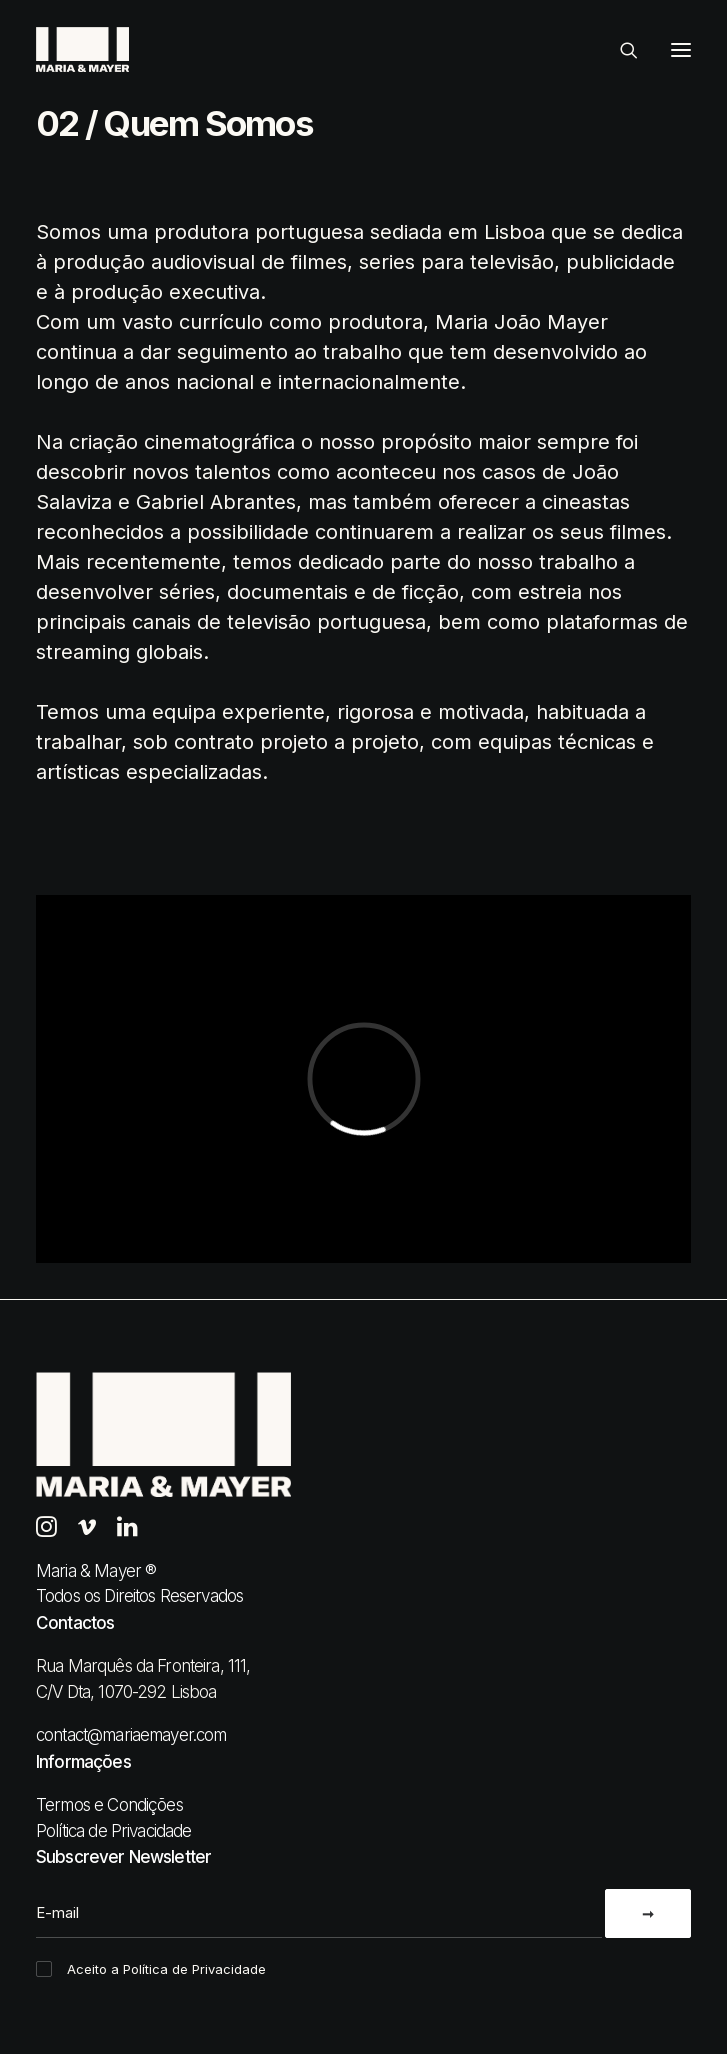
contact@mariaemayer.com (131, 1735)
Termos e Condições (109, 1805)
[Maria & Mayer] (82, 49)
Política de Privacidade (113, 1831)
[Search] (620, 50)
